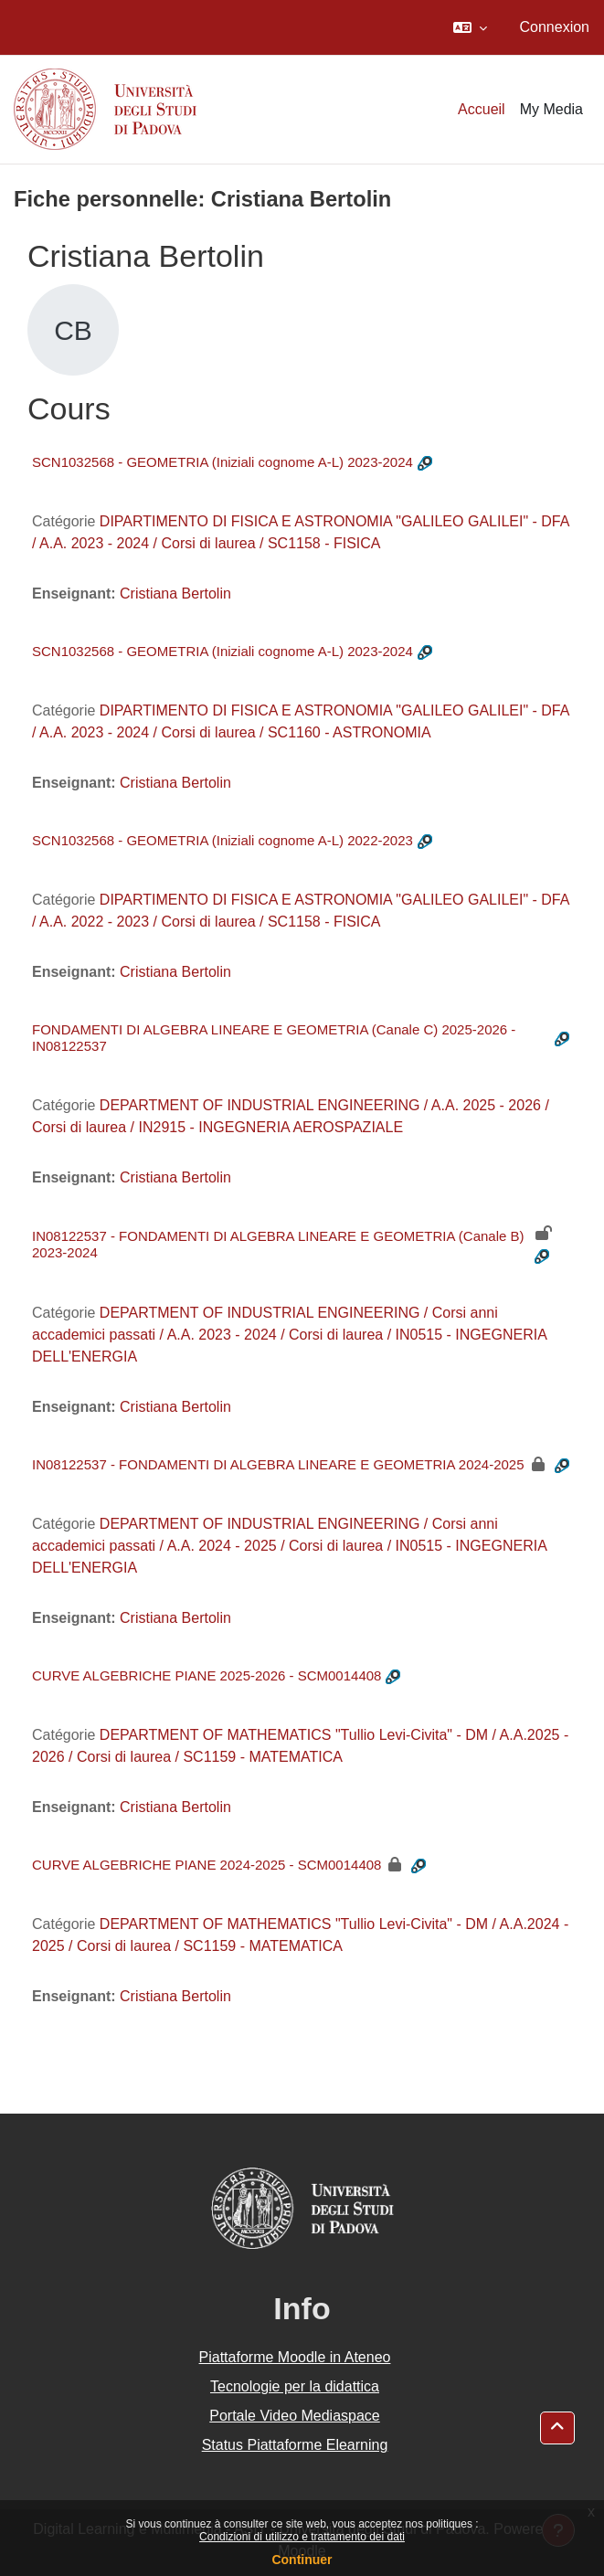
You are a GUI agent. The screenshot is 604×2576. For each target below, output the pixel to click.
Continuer (301, 2559)
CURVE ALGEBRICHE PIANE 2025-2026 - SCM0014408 (206, 1675)
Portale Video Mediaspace (294, 2415)
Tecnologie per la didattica (294, 2386)
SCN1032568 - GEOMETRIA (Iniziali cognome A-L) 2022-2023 (222, 840)
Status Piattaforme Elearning (295, 2445)
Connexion (555, 27)
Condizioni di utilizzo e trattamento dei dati (302, 2536)
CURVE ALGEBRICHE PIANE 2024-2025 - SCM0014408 (206, 1864)
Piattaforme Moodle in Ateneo (295, 2357)
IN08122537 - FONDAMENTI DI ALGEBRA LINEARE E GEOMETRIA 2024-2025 (278, 1464)
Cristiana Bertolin (175, 593)
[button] (470, 27)
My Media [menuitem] (551, 109)
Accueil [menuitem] (481, 109)
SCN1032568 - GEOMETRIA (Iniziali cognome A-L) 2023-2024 (222, 462)
